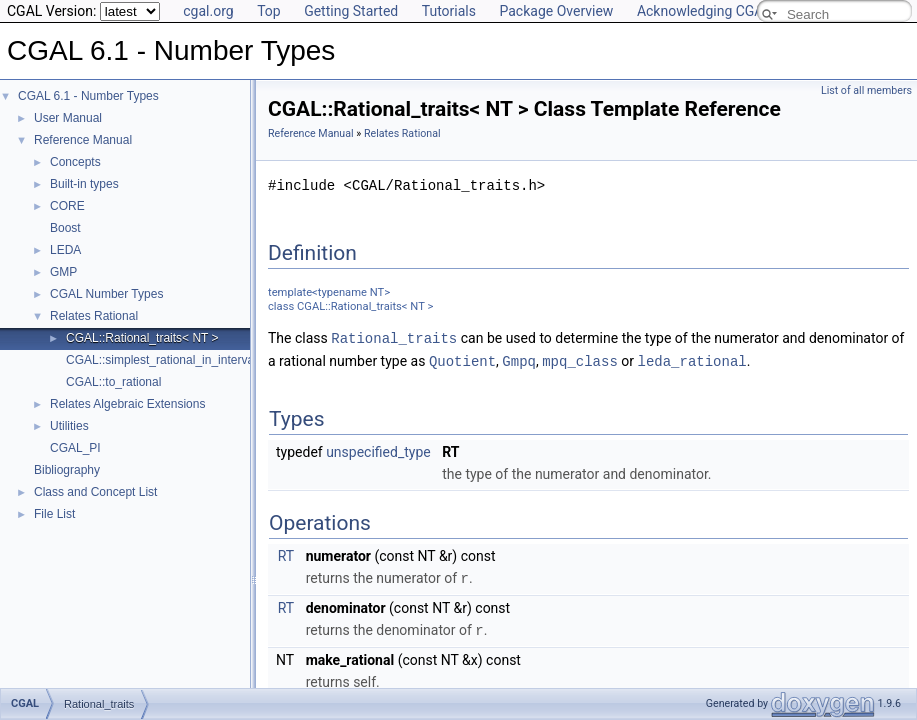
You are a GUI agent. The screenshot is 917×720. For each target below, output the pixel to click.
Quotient (462, 359)
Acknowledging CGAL (704, 11)
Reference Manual (83, 140)
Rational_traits (394, 337)
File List (54, 514)
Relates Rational (94, 316)
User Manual (68, 118)
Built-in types (84, 184)
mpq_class (580, 359)
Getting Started (351, 11)
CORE (67, 206)
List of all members (866, 90)
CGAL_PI (75, 448)
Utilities (69, 426)
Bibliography (67, 470)
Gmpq (519, 359)
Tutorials (449, 11)
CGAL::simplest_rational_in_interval (161, 360)
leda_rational (691, 359)
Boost (65, 228)
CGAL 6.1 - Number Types (88, 96)
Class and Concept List (95, 492)
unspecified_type (378, 450)
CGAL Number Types (106, 294)
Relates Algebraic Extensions (127, 404)
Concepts (75, 162)
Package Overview (556, 11)
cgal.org (208, 11)
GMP (63, 272)
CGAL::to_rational (113, 382)
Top (269, 11)
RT (286, 554)
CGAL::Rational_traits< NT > (142, 338)
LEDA (65, 250)
